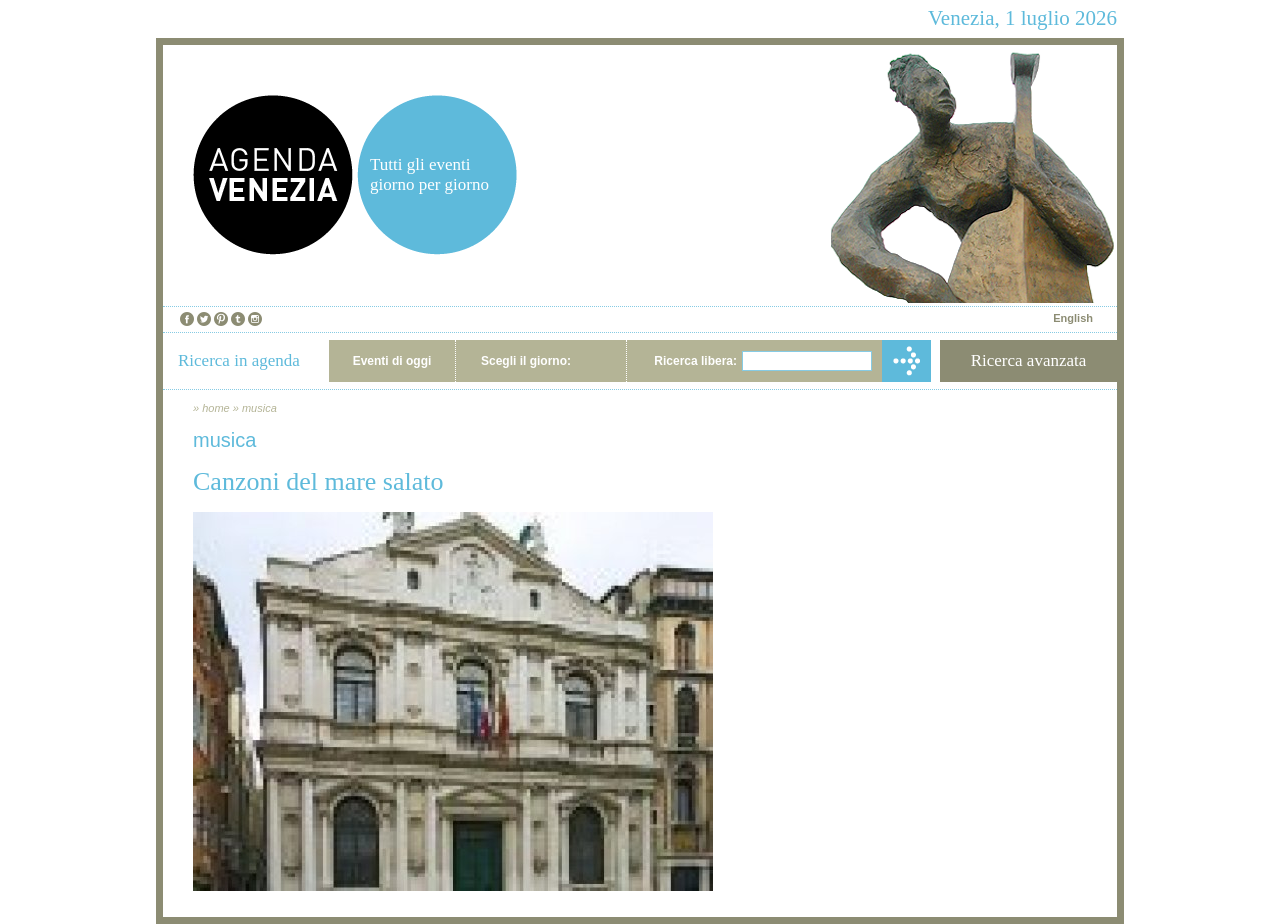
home (216, 408)
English (1073, 318)
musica (259, 408)
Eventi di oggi (392, 361)
